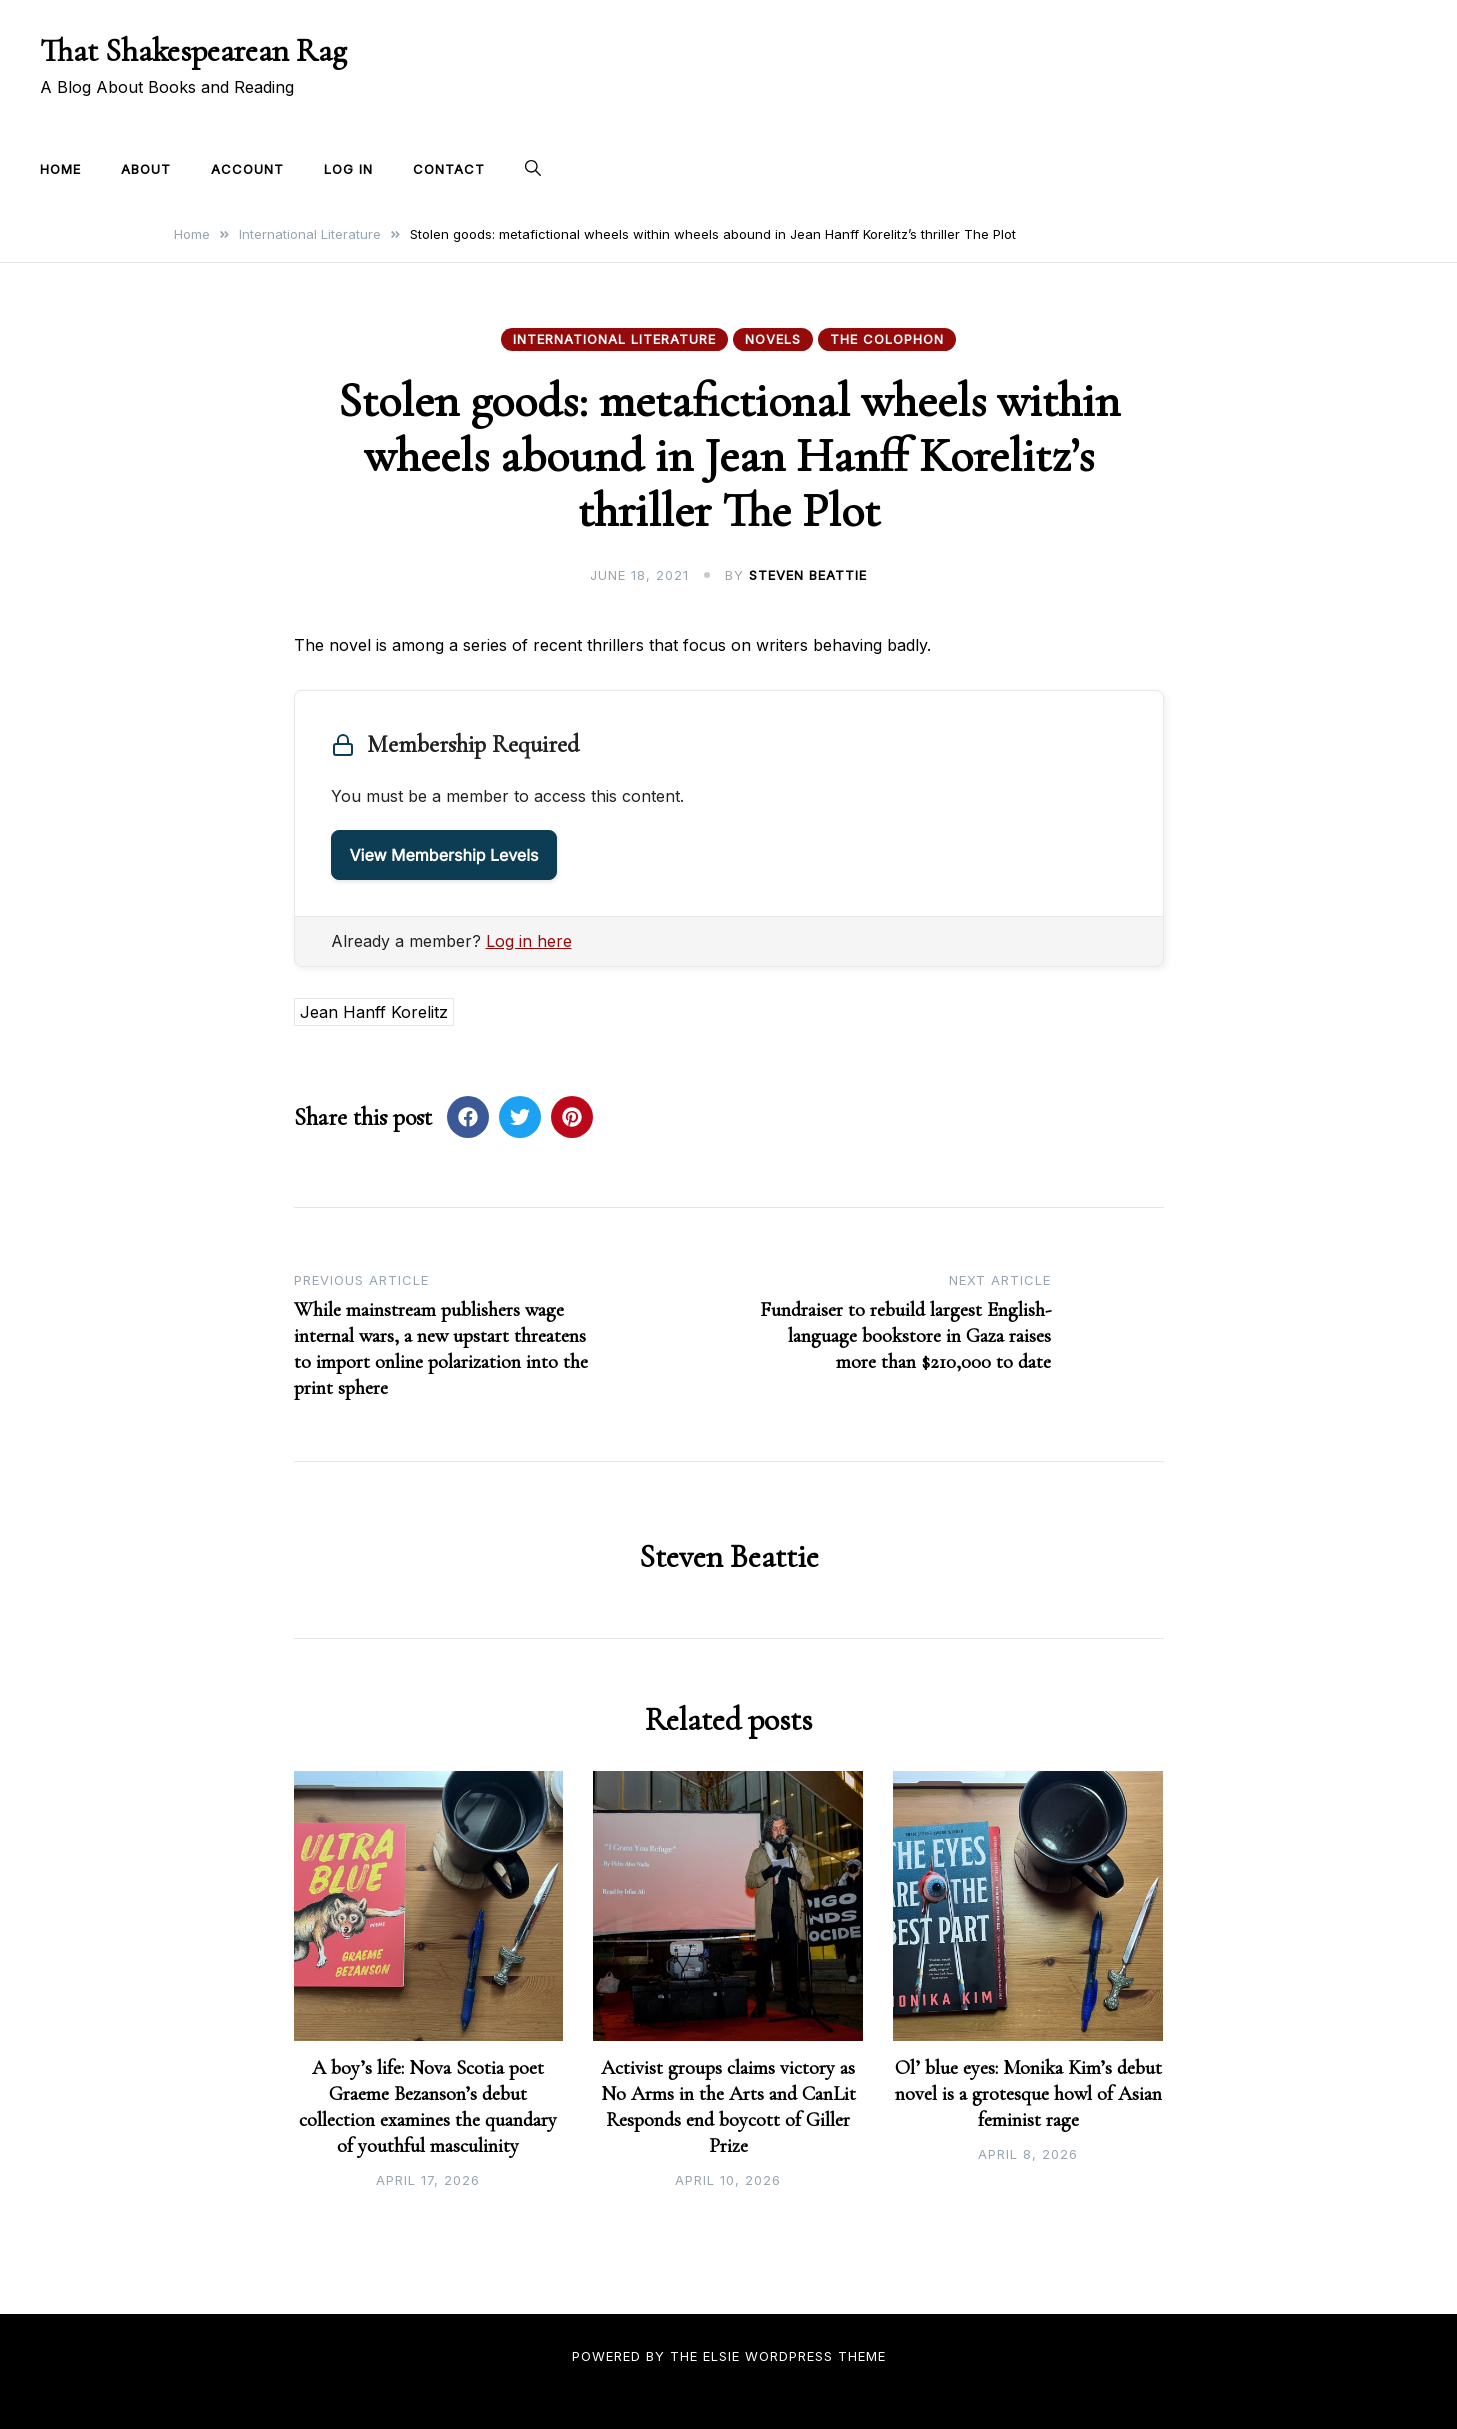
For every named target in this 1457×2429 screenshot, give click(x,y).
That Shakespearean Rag (193, 50)
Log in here (529, 941)
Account (247, 169)
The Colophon (887, 339)
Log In (348, 169)
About (146, 169)
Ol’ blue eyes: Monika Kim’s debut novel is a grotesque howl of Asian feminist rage (1028, 2094)
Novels (773, 339)
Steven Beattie (808, 575)
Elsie (721, 2356)
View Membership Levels (444, 855)
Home (60, 169)
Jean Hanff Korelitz (374, 1012)
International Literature (614, 339)
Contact (449, 169)
